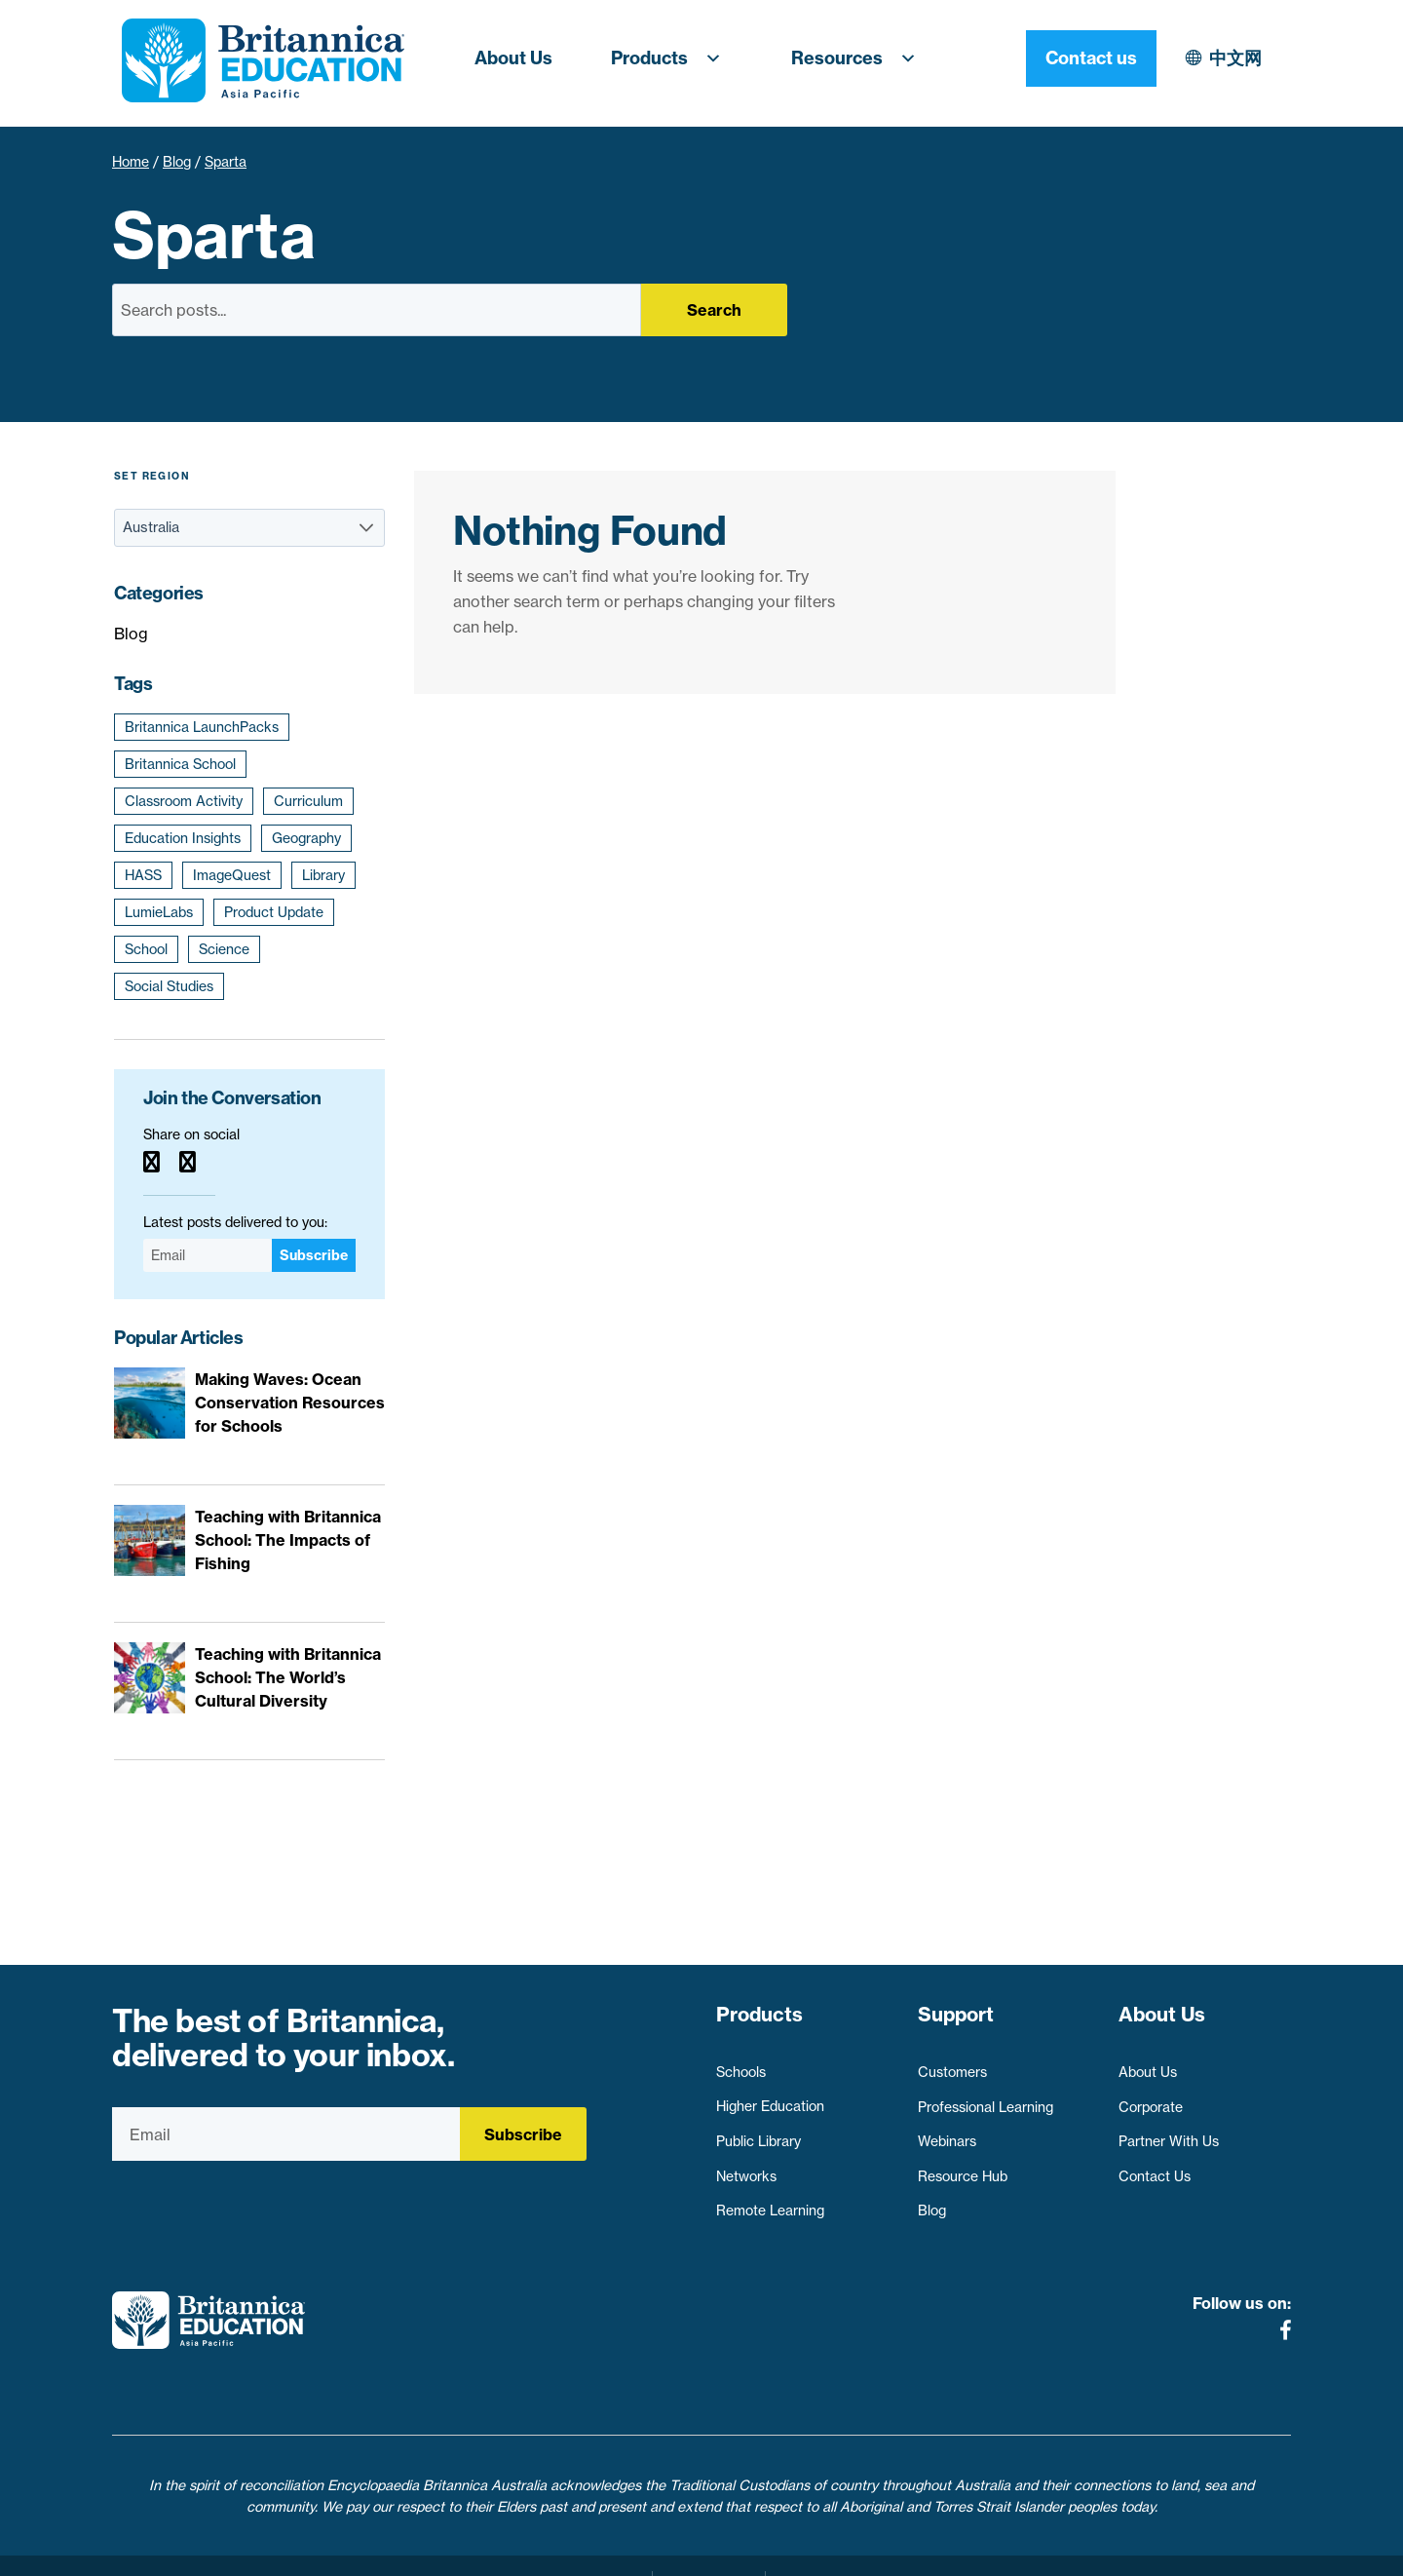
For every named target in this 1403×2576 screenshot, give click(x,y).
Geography (306, 838)
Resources (859, 58)
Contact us (1225, 58)
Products (672, 58)
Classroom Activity (184, 801)
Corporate (1151, 2097)
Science (224, 949)
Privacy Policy (593, 2549)
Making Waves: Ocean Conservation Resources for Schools (290, 1402)
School (146, 949)
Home (130, 162)
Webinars (947, 2132)
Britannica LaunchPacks (202, 727)
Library (323, 875)
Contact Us (1155, 2167)
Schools (741, 2063)
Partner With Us (1169, 2132)
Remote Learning (770, 2202)
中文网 (1066, 58)
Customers (952, 2063)
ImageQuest (232, 875)
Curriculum (308, 801)
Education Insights (183, 838)
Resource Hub (962, 2167)
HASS (143, 875)
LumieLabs (159, 912)
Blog (177, 162)
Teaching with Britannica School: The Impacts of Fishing (288, 1540)
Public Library (758, 2132)
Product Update (273, 912)
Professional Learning (985, 2097)
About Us (513, 58)
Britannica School (180, 764)
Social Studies (169, 986)
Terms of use (708, 2549)
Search (714, 310)
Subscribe (314, 1255)
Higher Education (770, 2097)
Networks (746, 2167)
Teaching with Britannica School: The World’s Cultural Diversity (288, 1677)
